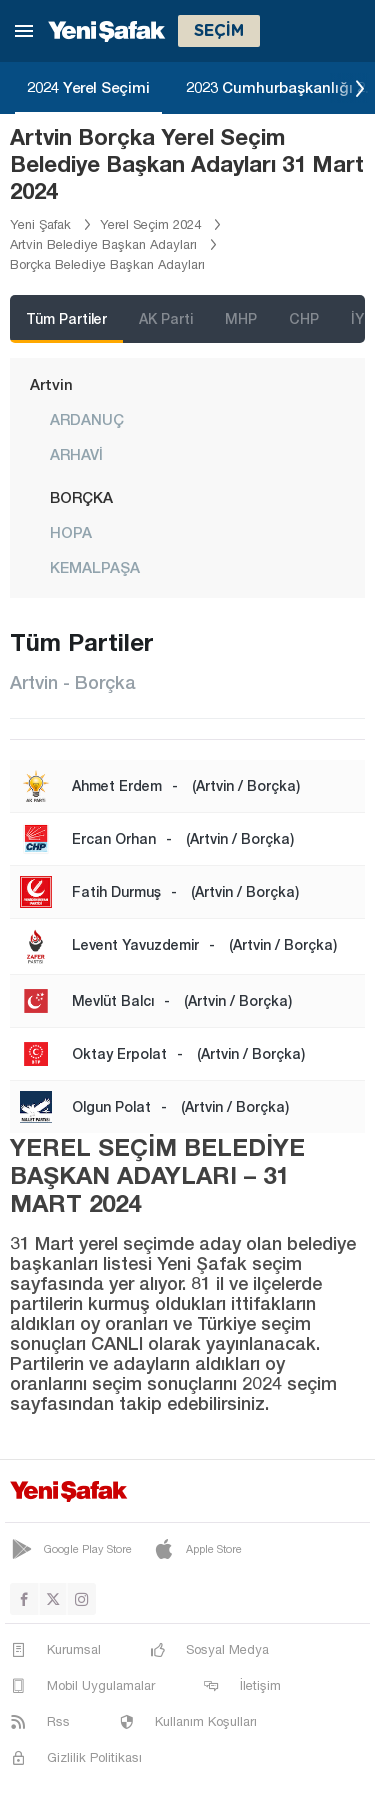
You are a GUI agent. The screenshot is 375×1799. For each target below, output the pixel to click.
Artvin (51, 384)
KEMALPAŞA (95, 567)
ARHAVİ (76, 454)
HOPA (71, 532)
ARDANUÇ (87, 419)
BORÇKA (81, 497)
